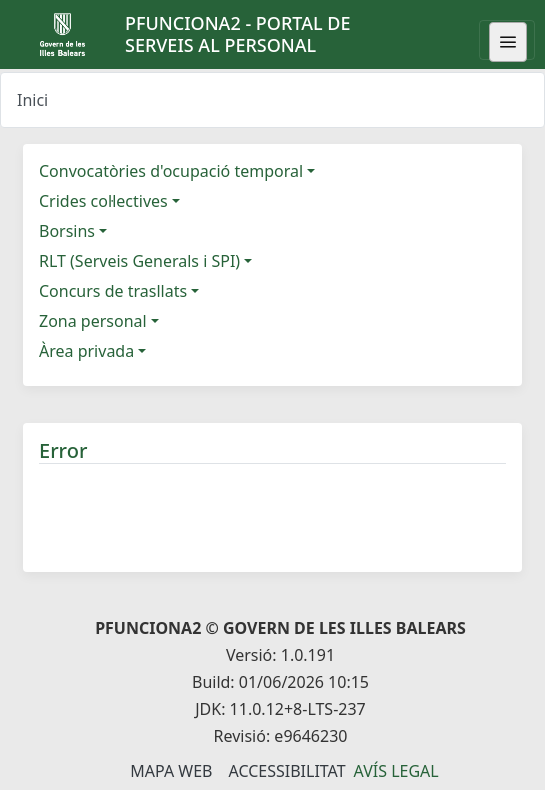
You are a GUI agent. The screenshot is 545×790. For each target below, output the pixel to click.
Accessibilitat (286, 771)
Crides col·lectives (103, 201)
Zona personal (93, 321)
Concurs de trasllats (113, 291)
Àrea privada (86, 351)
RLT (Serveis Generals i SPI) (139, 261)
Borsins (67, 231)
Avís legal (396, 771)
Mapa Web (171, 771)
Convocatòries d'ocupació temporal (171, 171)
